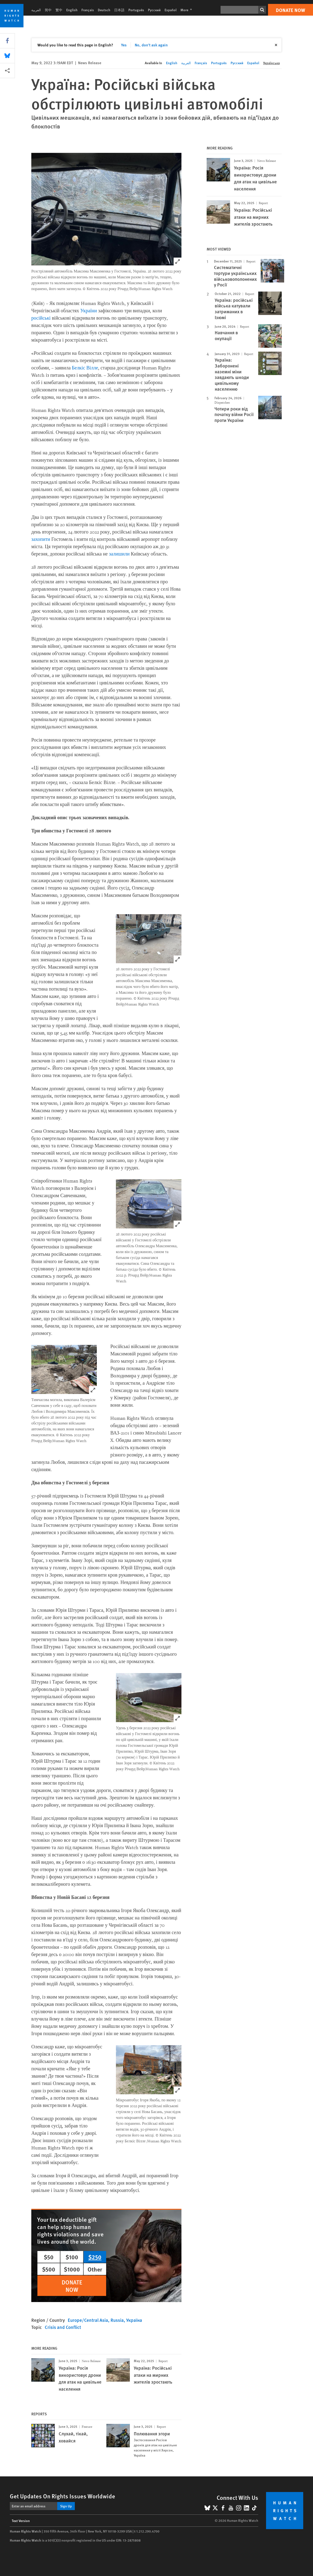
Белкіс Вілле (85, 368)
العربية (36, 9)
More (187, 9)
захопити (40, 539)
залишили (119, 554)
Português (136, 9)
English (72, 9)
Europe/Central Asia (88, 2320)
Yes (124, 45)
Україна (134, 2320)
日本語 (119, 9)
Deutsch (104, 9)
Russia (117, 2320)
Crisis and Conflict (63, 2327)
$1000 (72, 2269)
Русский (154, 9)
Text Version (21, 2520)
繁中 (59, 9)
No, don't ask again (151, 45)
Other (95, 2269)
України (88, 311)
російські (41, 318)
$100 (72, 2257)
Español (171, 9)
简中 (48, 9)
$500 (48, 2269)
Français (87, 9)
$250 (94, 2257)
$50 (49, 2257)
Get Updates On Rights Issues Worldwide (62, 2496)
